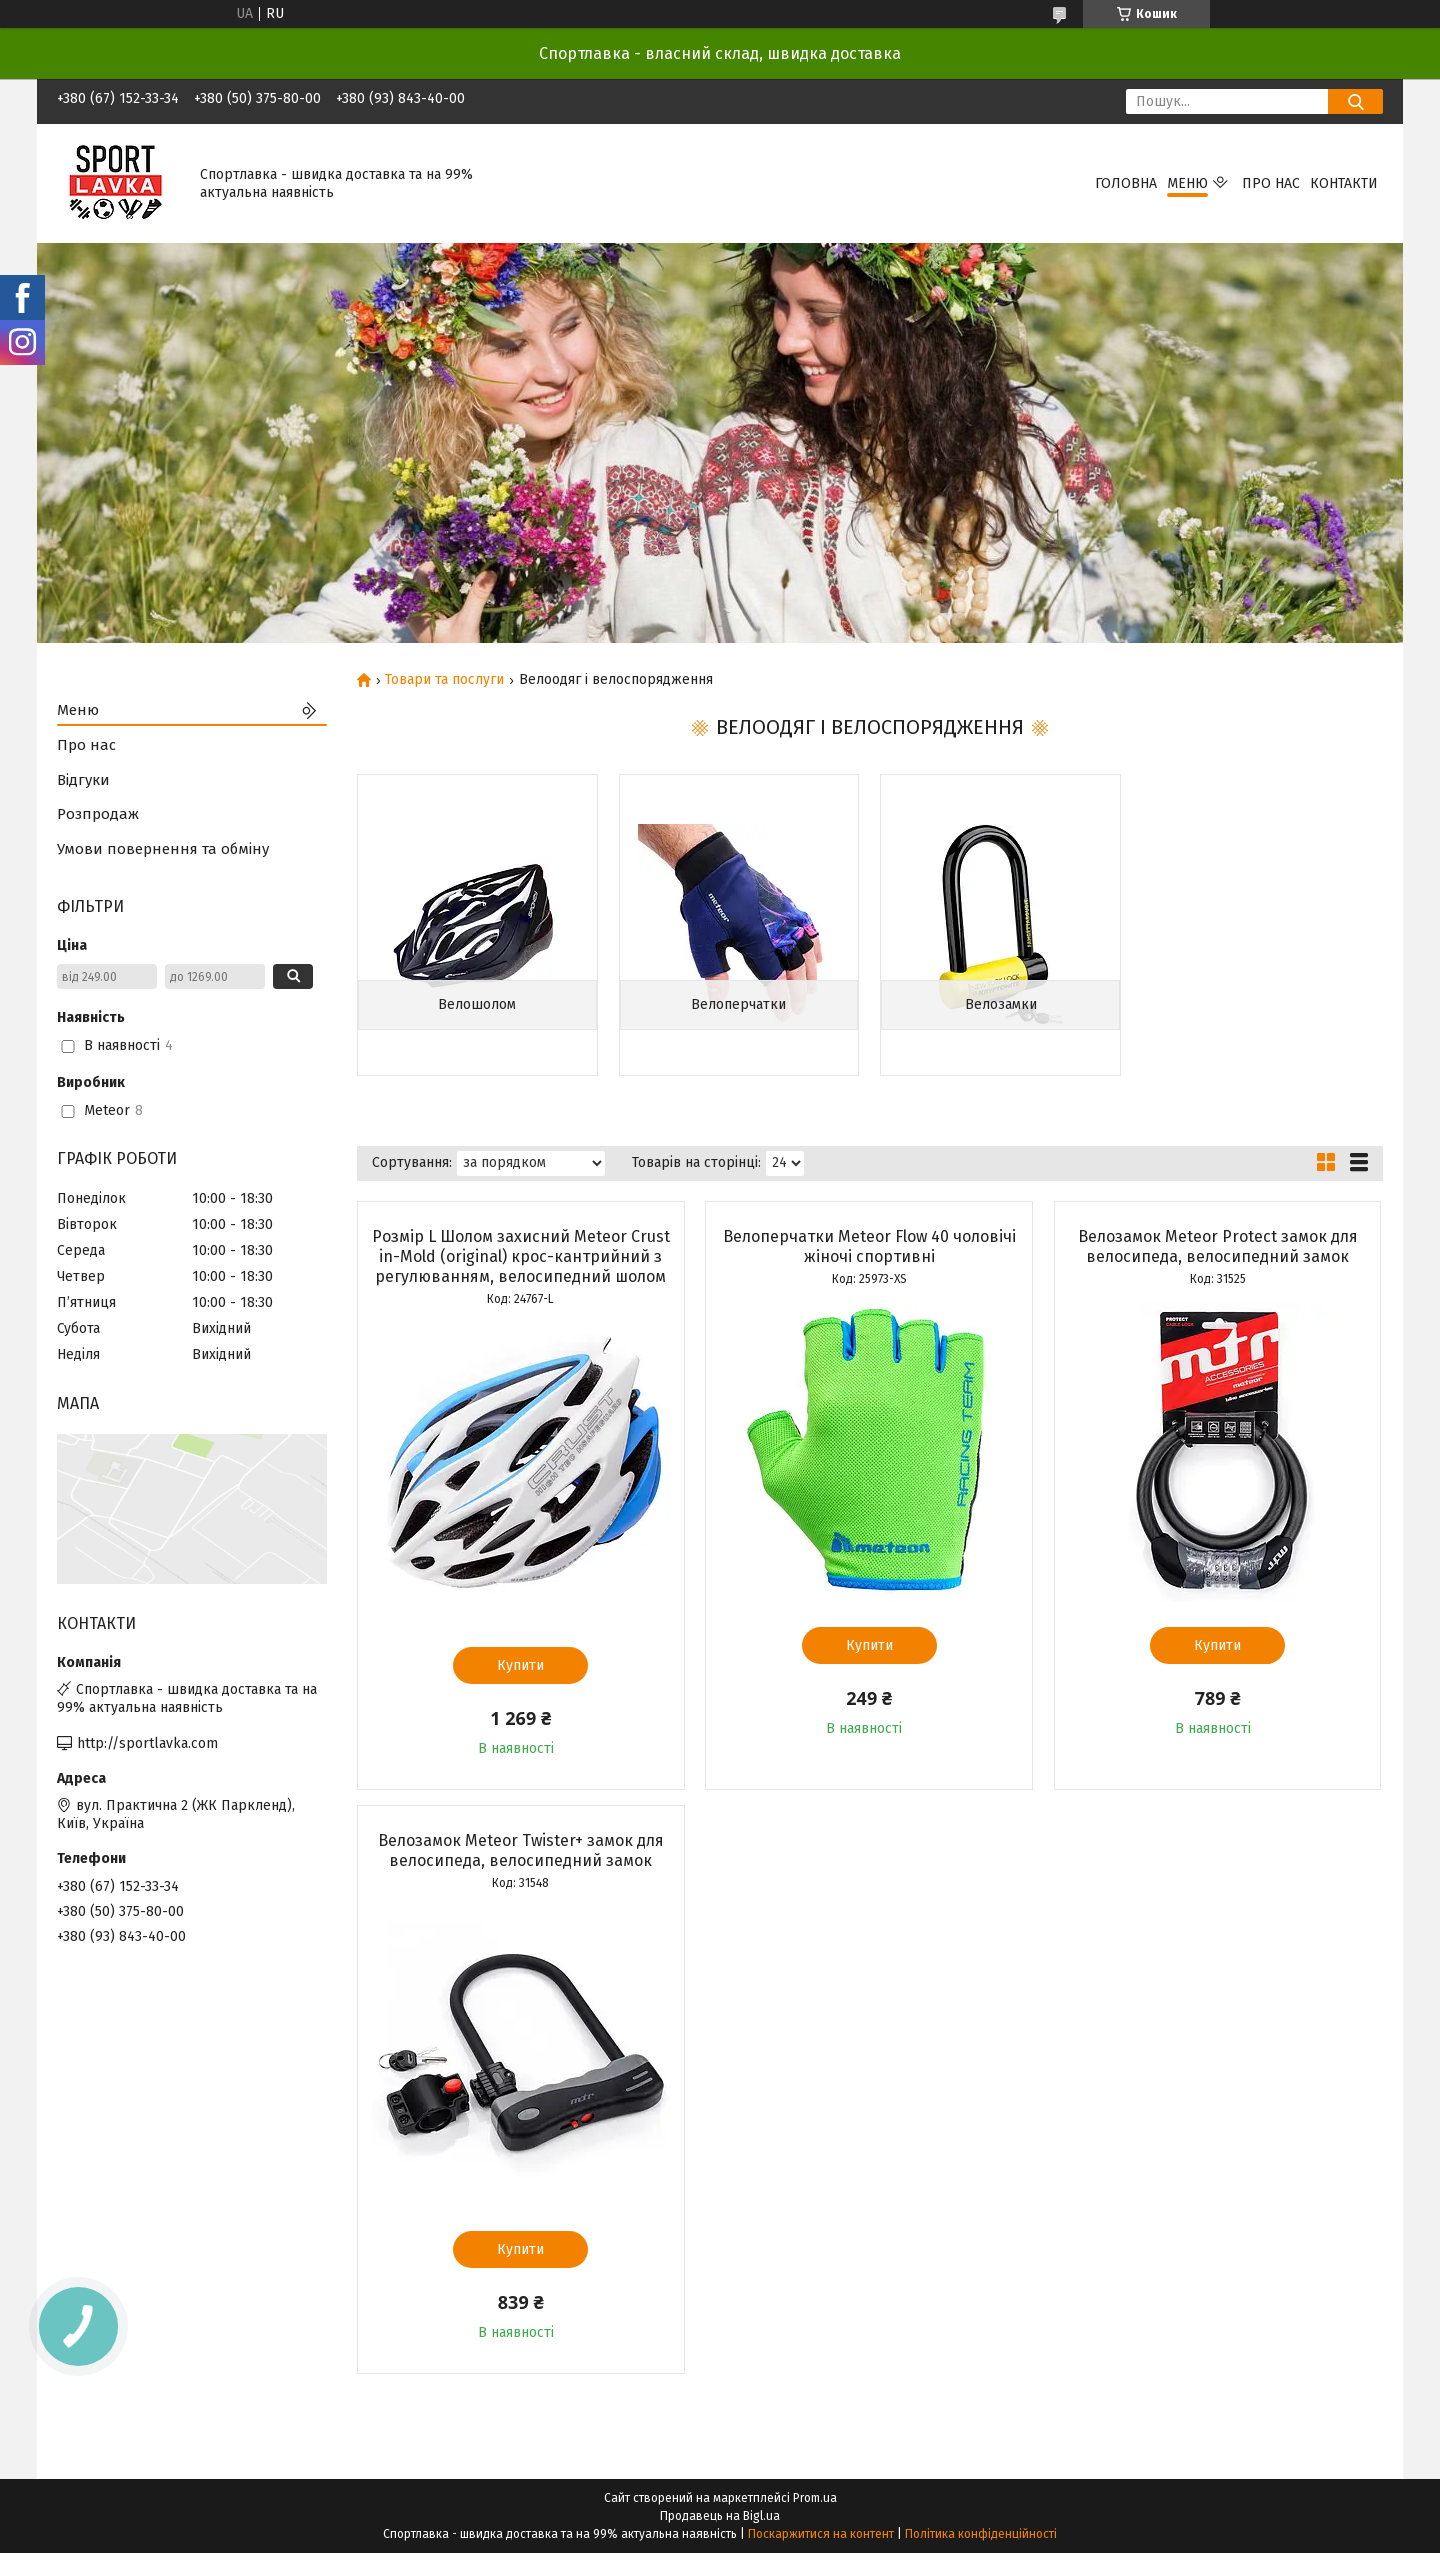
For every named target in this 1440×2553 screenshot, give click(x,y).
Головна (1126, 183)
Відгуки (83, 780)
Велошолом (477, 1004)
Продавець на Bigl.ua (720, 2516)
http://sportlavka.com (147, 1743)
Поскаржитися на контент (821, 2534)
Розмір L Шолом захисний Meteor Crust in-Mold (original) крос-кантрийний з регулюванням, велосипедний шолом (521, 1256)
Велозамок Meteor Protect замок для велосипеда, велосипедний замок (1218, 1246)
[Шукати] (1355, 101)
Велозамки (1001, 1004)
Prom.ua (815, 2498)
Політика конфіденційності (981, 2534)
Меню (1187, 183)
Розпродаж (98, 814)
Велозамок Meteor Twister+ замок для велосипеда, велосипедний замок (521, 1850)
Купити (520, 1665)
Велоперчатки (738, 1004)
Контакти (1344, 183)
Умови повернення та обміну (163, 849)
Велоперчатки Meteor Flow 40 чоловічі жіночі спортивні (869, 1246)
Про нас (1271, 183)
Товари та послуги (444, 680)
